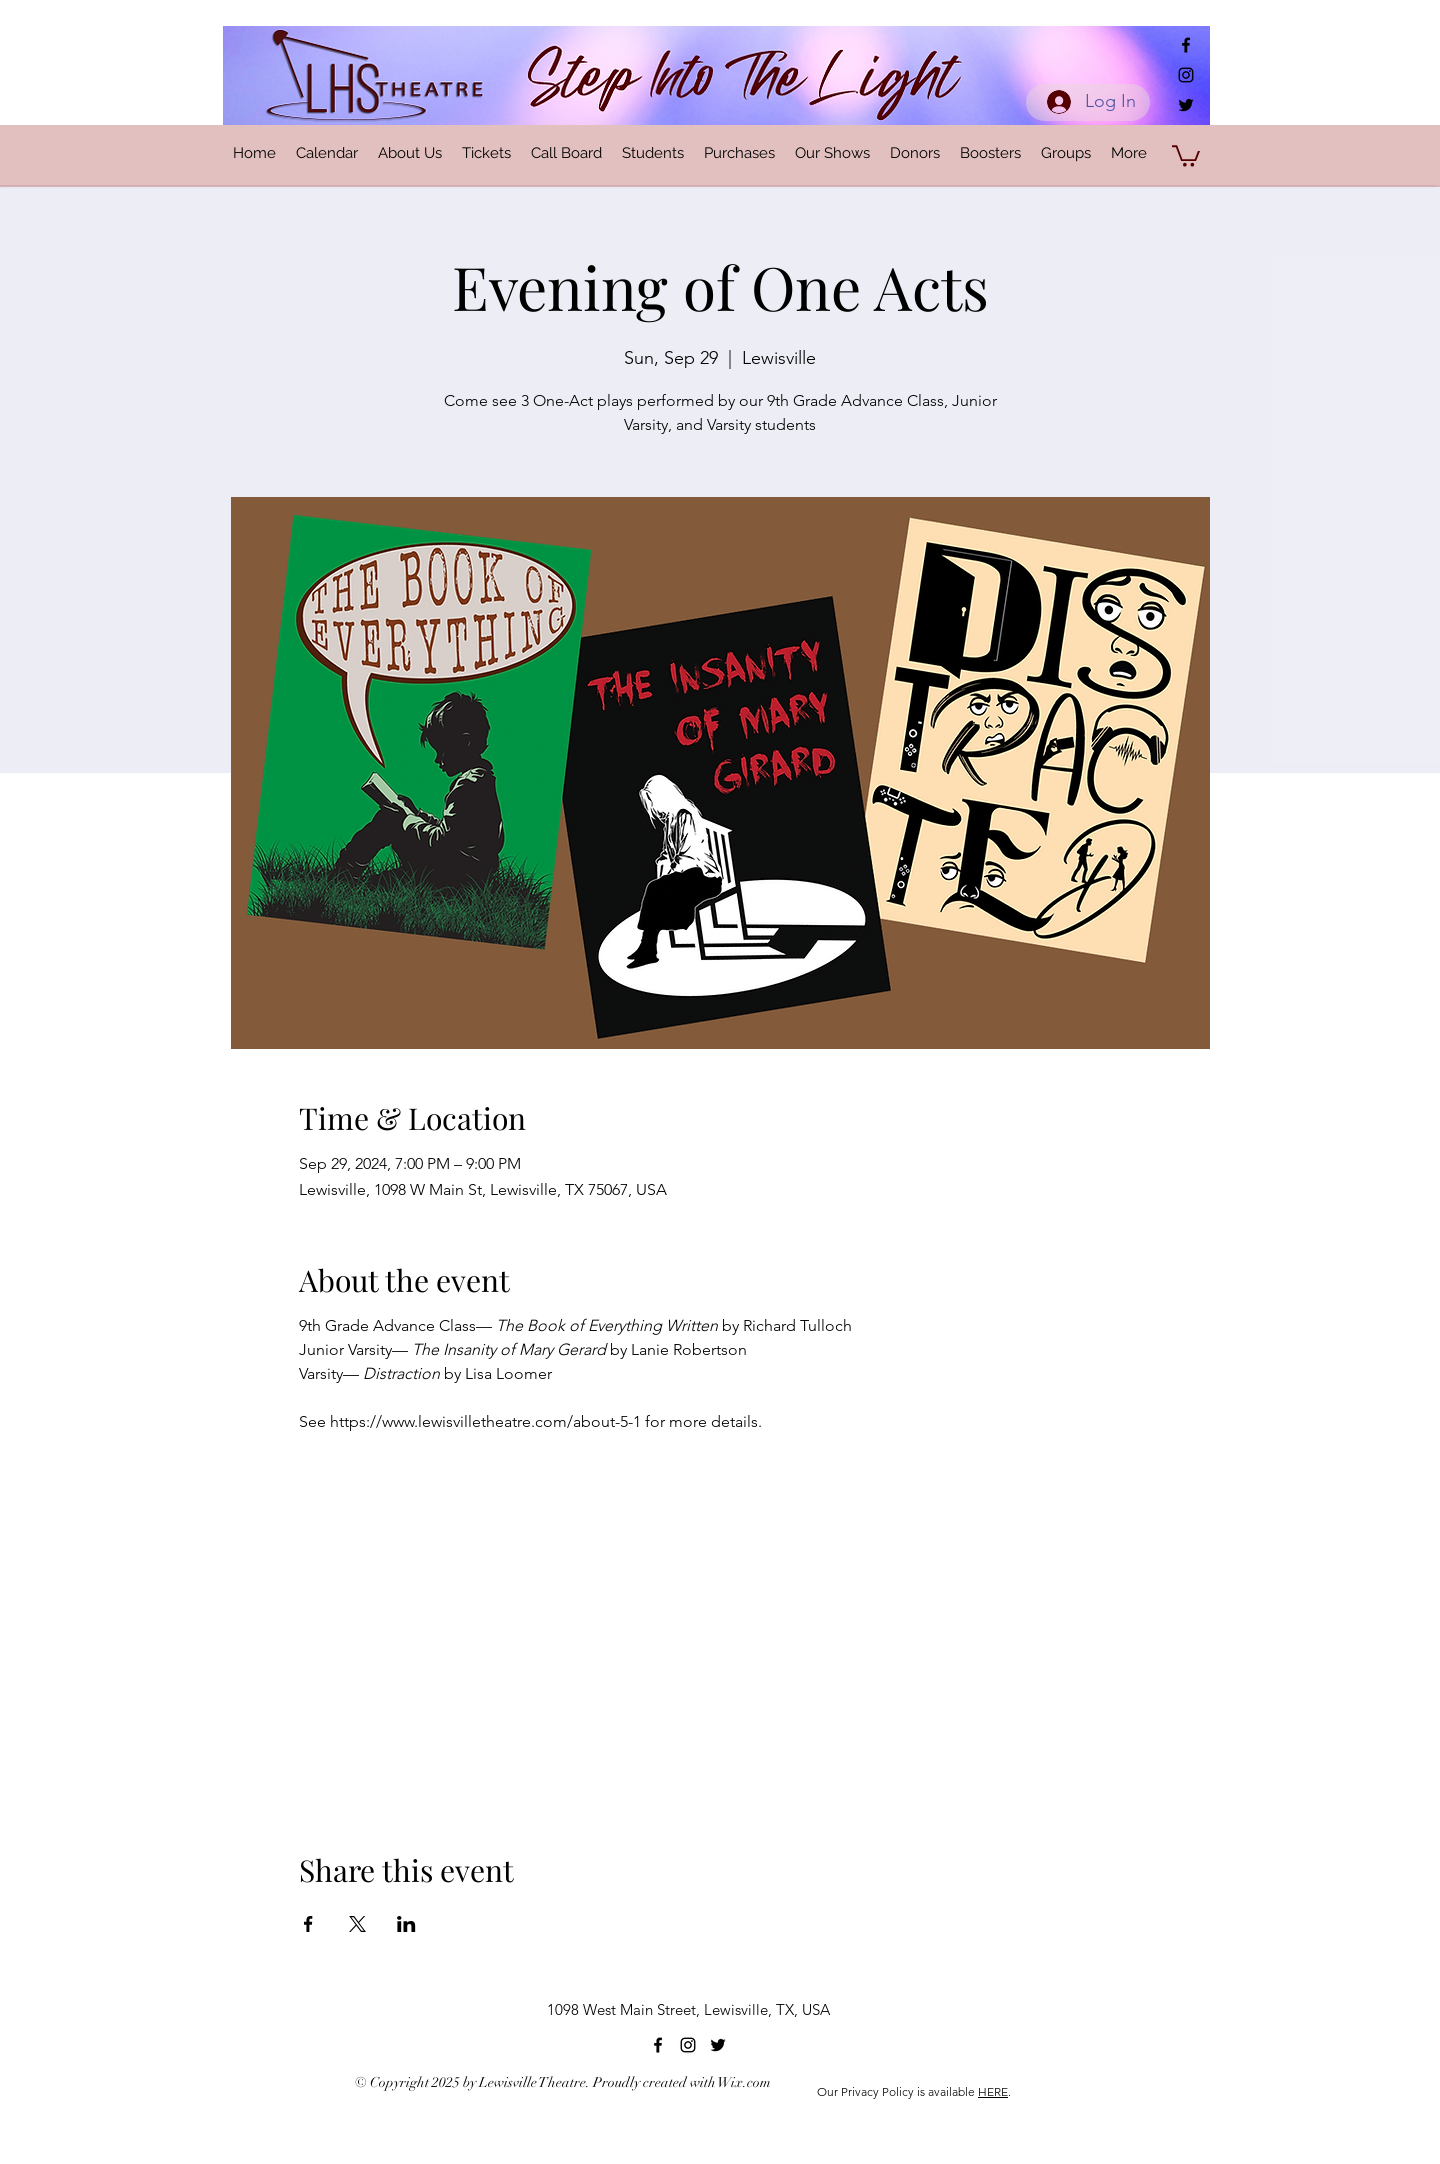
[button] (1186, 155)
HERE (993, 2091)
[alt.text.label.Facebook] (1186, 45)
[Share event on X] (357, 1924)
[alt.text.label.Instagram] (1186, 75)
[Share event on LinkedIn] (406, 1924)
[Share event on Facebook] (308, 1924)
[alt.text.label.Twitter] (1186, 105)
